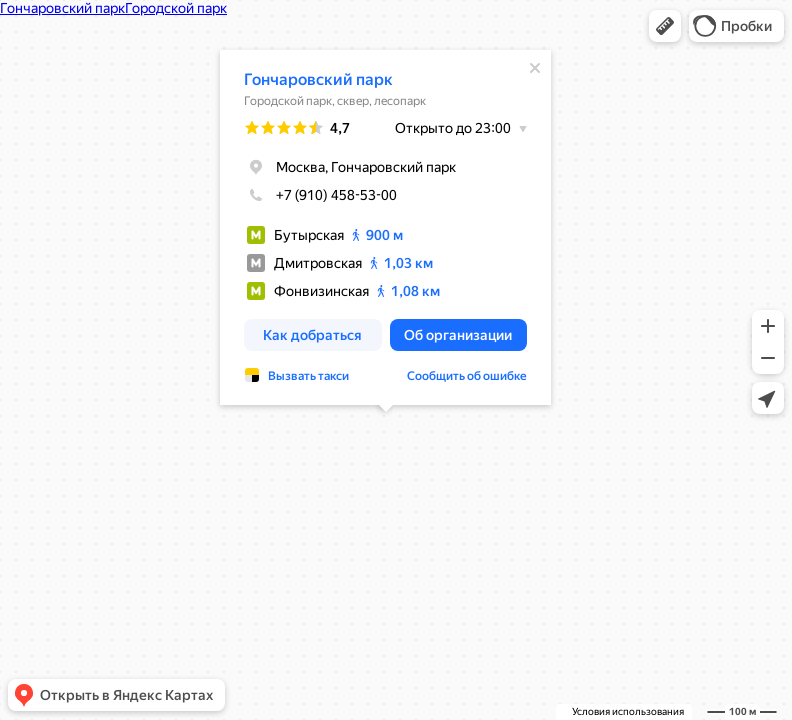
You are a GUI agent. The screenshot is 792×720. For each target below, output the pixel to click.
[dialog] (385, 227)
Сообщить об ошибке (467, 376)
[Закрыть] (535, 68)
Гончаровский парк (318, 79)
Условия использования (628, 711)
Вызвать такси (308, 376)
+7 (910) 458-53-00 (320, 195)
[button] (665, 26)
